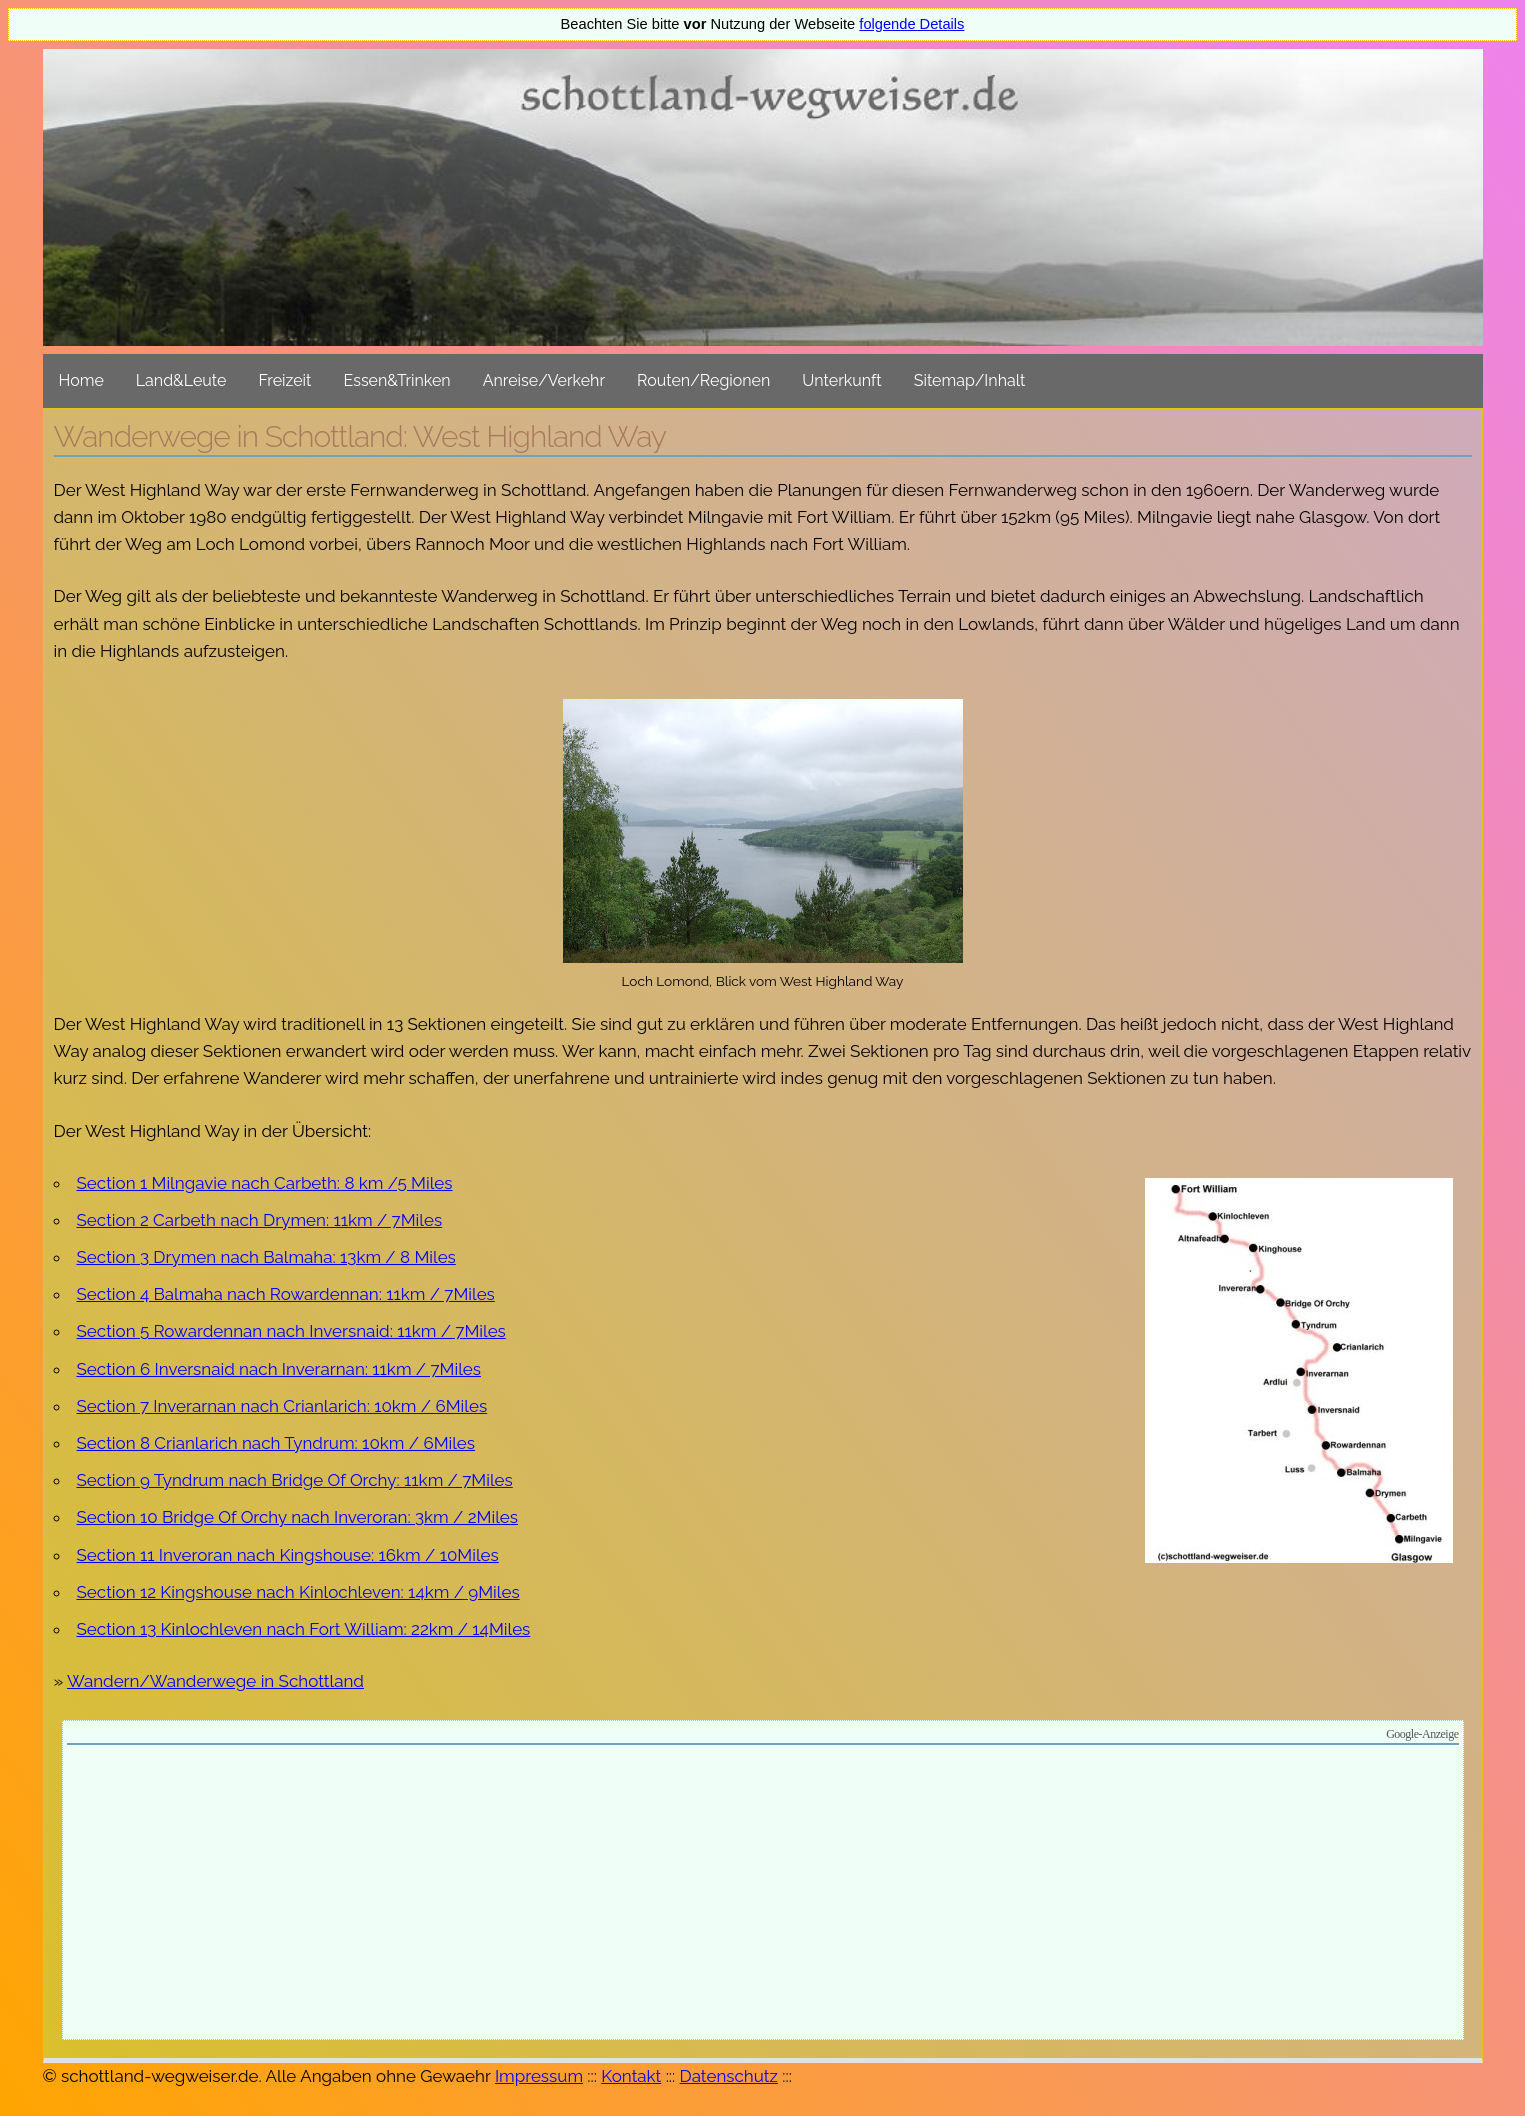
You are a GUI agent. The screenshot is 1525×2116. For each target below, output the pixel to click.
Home (81, 380)
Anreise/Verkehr (544, 380)
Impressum (539, 2076)
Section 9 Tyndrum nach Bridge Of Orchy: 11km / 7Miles (295, 1480)
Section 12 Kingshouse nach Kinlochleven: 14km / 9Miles (298, 1592)
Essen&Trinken (396, 380)
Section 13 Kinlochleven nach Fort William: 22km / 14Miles (304, 1629)
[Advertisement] (763, 1895)
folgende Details (911, 24)
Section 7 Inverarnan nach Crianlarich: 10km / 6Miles (282, 1406)
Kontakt (631, 2076)
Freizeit (284, 380)
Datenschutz (729, 2076)
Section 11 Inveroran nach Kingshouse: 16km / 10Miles (288, 1555)
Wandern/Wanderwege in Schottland (215, 1681)
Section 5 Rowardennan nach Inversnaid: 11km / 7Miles (291, 1331)
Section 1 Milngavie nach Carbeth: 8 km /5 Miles (265, 1183)
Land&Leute (181, 380)
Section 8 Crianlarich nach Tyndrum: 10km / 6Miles (276, 1443)
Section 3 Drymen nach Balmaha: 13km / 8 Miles (266, 1257)
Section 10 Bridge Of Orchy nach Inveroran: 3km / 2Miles (297, 1517)
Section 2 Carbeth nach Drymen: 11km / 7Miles (260, 1220)
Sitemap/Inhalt (970, 380)
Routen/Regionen (703, 380)
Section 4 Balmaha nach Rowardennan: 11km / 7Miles (286, 1294)
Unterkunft (841, 380)
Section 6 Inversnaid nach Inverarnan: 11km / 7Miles (279, 1369)
